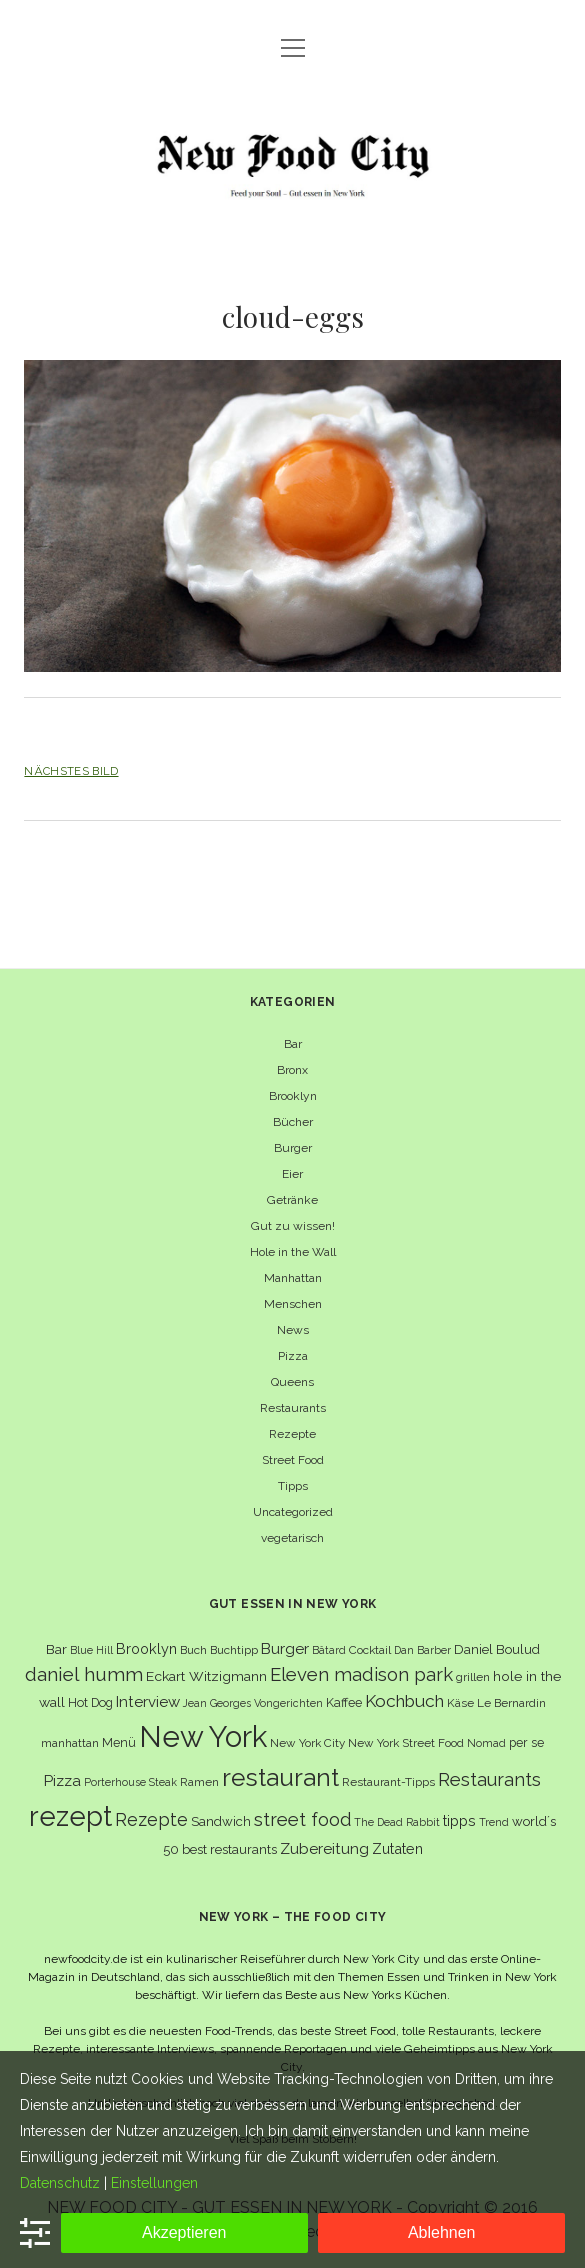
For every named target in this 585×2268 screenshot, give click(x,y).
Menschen (293, 1304)
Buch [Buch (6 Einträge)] (193, 1650)
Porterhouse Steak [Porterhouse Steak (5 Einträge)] (130, 1782)
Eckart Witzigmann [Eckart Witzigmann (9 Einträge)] (206, 1676)
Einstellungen (154, 2183)
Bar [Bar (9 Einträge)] (56, 1649)
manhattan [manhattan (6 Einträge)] (70, 1743)
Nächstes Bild (71, 771)
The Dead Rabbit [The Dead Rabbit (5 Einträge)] (397, 1822)
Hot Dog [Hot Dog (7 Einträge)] (90, 1702)
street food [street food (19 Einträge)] (302, 1819)
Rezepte (292, 1434)
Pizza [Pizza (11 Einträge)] (62, 1781)
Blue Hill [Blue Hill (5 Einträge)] (91, 1650)
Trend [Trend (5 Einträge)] (494, 1822)
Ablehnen (442, 2232)
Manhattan (293, 1278)
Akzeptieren (184, 2232)
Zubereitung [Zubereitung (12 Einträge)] (324, 1848)
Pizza (293, 1356)
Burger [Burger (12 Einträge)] (285, 1648)
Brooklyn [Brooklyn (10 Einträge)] (146, 1648)
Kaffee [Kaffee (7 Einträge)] (344, 1702)
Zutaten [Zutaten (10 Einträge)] (397, 1848)
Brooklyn (293, 1096)
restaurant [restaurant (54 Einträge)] (280, 1777)
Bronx (292, 1070)
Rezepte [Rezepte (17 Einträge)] (151, 1819)
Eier (292, 1174)
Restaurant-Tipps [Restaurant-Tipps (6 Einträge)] (388, 1782)
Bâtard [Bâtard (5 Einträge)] (329, 1650)
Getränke (292, 1200)
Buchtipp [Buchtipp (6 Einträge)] (234, 1650)
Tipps (293, 1486)
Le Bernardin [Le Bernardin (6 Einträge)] (511, 1703)
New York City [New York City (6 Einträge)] (307, 1743)
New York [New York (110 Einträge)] (203, 1736)
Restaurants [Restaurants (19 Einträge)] (489, 1779)
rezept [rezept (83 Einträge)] (70, 1816)
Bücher (293, 1122)
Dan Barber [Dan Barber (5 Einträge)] (422, 1650)
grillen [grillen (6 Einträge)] (473, 1677)
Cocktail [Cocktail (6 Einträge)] (370, 1650)
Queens (292, 1382)
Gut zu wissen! (293, 1226)
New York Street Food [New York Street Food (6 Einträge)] (406, 1743)
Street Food (293, 1460)
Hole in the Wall (293, 1252)
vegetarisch (292, 1538)
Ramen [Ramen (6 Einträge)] (199, 1782)
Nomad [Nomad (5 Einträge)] (486, 1743)
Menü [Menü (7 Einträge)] (119, 1742)
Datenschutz (60, 2183)
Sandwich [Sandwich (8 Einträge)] (221, 1821)
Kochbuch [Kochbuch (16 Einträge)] (404, 1701)
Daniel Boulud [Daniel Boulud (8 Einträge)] (497, 1649)
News (293, 1330)
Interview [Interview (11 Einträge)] (148, 1702)
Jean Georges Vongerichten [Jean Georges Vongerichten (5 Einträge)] (253, 1703)
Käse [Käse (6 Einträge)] (460, 1703)
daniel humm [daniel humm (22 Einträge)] (84, 1674)
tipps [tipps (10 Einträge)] (459, 1820)
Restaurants (293, 1408)
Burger (293, 1148)
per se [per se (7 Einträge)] (526, 1742)
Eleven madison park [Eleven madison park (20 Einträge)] (361, 1674)
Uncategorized (293, 1512)
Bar (293, 1044)
